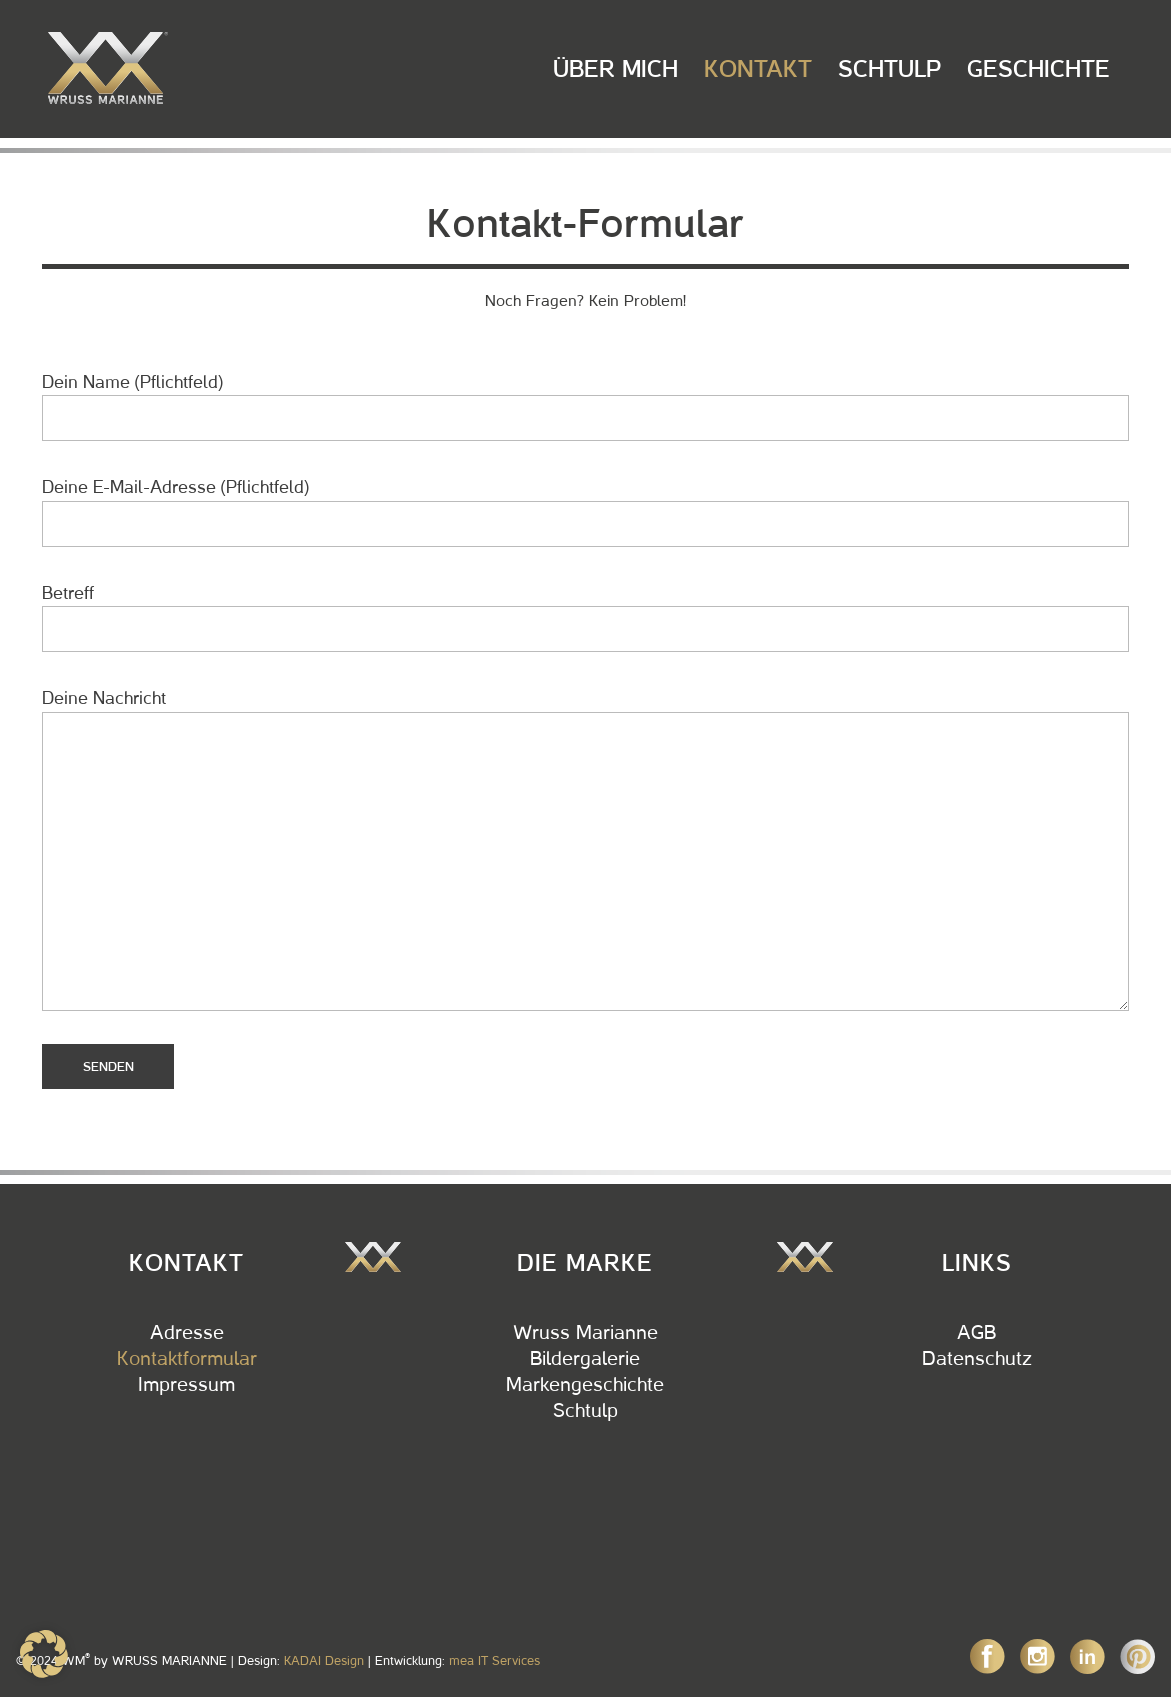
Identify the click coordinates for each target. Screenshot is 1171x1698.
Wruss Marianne (585, 1333)
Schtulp (889, 69)
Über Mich (615, 69)
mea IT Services (494, 1660)
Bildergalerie (585, 1359)
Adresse (187, 1333)
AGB (976, 1333)
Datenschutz (977, 1359)
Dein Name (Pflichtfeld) (585, 406)
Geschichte (1038, 69)
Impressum (186, 1385)
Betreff (585, 617)
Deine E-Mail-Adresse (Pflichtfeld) (585, 511)
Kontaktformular (187, 1359)
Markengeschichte (585, 1385)
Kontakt (758, 69)
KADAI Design (324, 1660)
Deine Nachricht (585, 849)
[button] (44, 1654)
